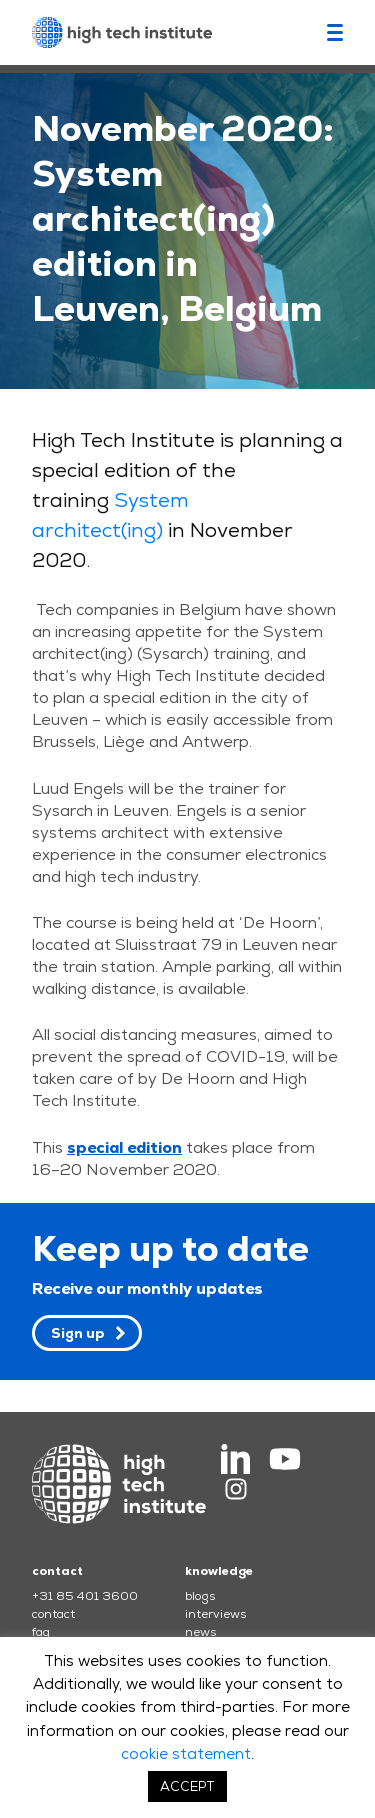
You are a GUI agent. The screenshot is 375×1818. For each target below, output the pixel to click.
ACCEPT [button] (187, 1786)
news (200, 1632)
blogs (200, 1596)
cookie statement (186, 1753)
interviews (215, 1614)
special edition (124, 1147)
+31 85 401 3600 (85, 1596)
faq (41, 1632)
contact (53, 1614)
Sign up (78, 1333)
